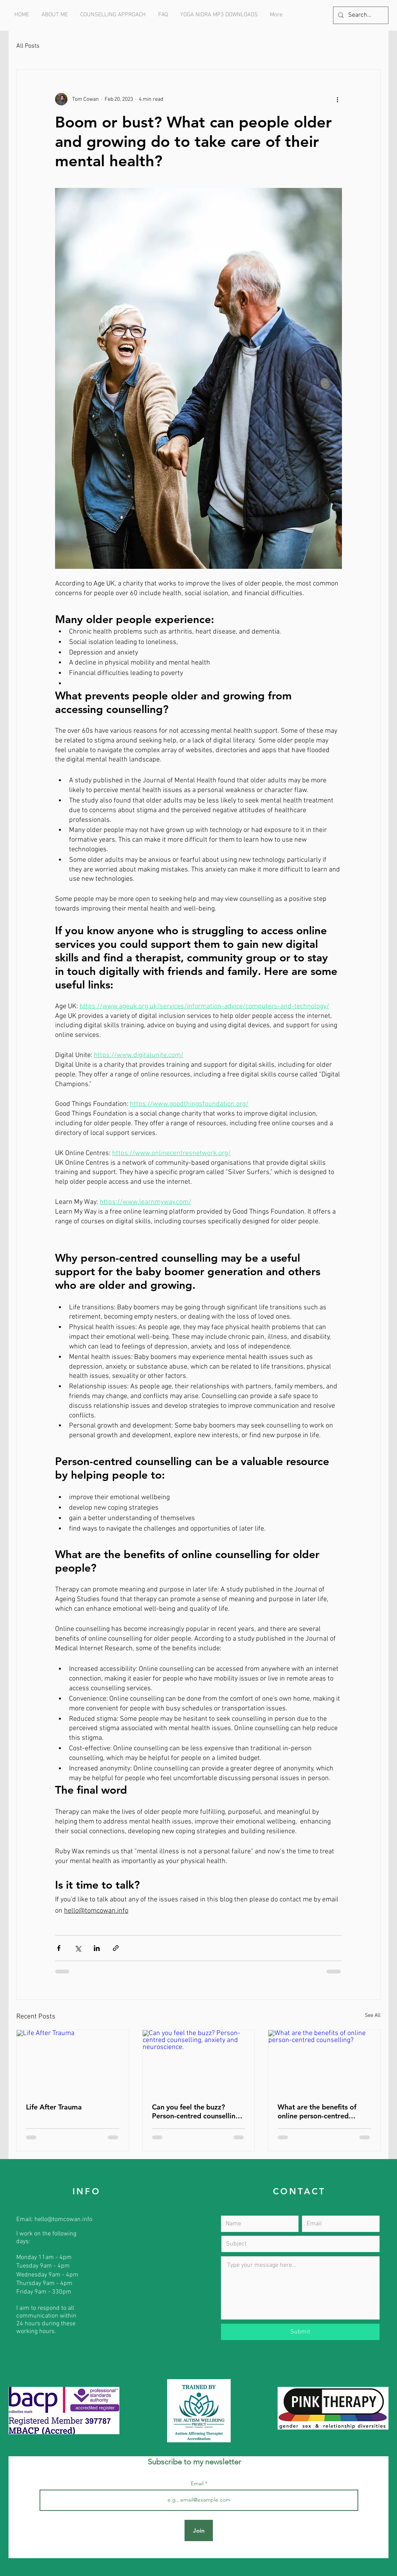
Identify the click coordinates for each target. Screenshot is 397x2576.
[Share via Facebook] (58, 1948)
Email (198, 2483)
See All (373, 2015)
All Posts (28, 46)
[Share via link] (115, 1948)
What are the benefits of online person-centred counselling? (317, 2111)
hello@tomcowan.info (63, 2219)
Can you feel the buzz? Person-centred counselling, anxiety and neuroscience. (197, 2111)
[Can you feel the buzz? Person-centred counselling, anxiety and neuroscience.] (199, 2061)
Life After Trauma (54, 2106)
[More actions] (337, 99)
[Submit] (300, 2332)
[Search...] (360, 15)
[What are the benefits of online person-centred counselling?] (324, 2061)
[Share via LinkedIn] (96, 1948)
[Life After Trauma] (73, 2061)
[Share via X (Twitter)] (77, 1948)
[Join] (199, 2530)
